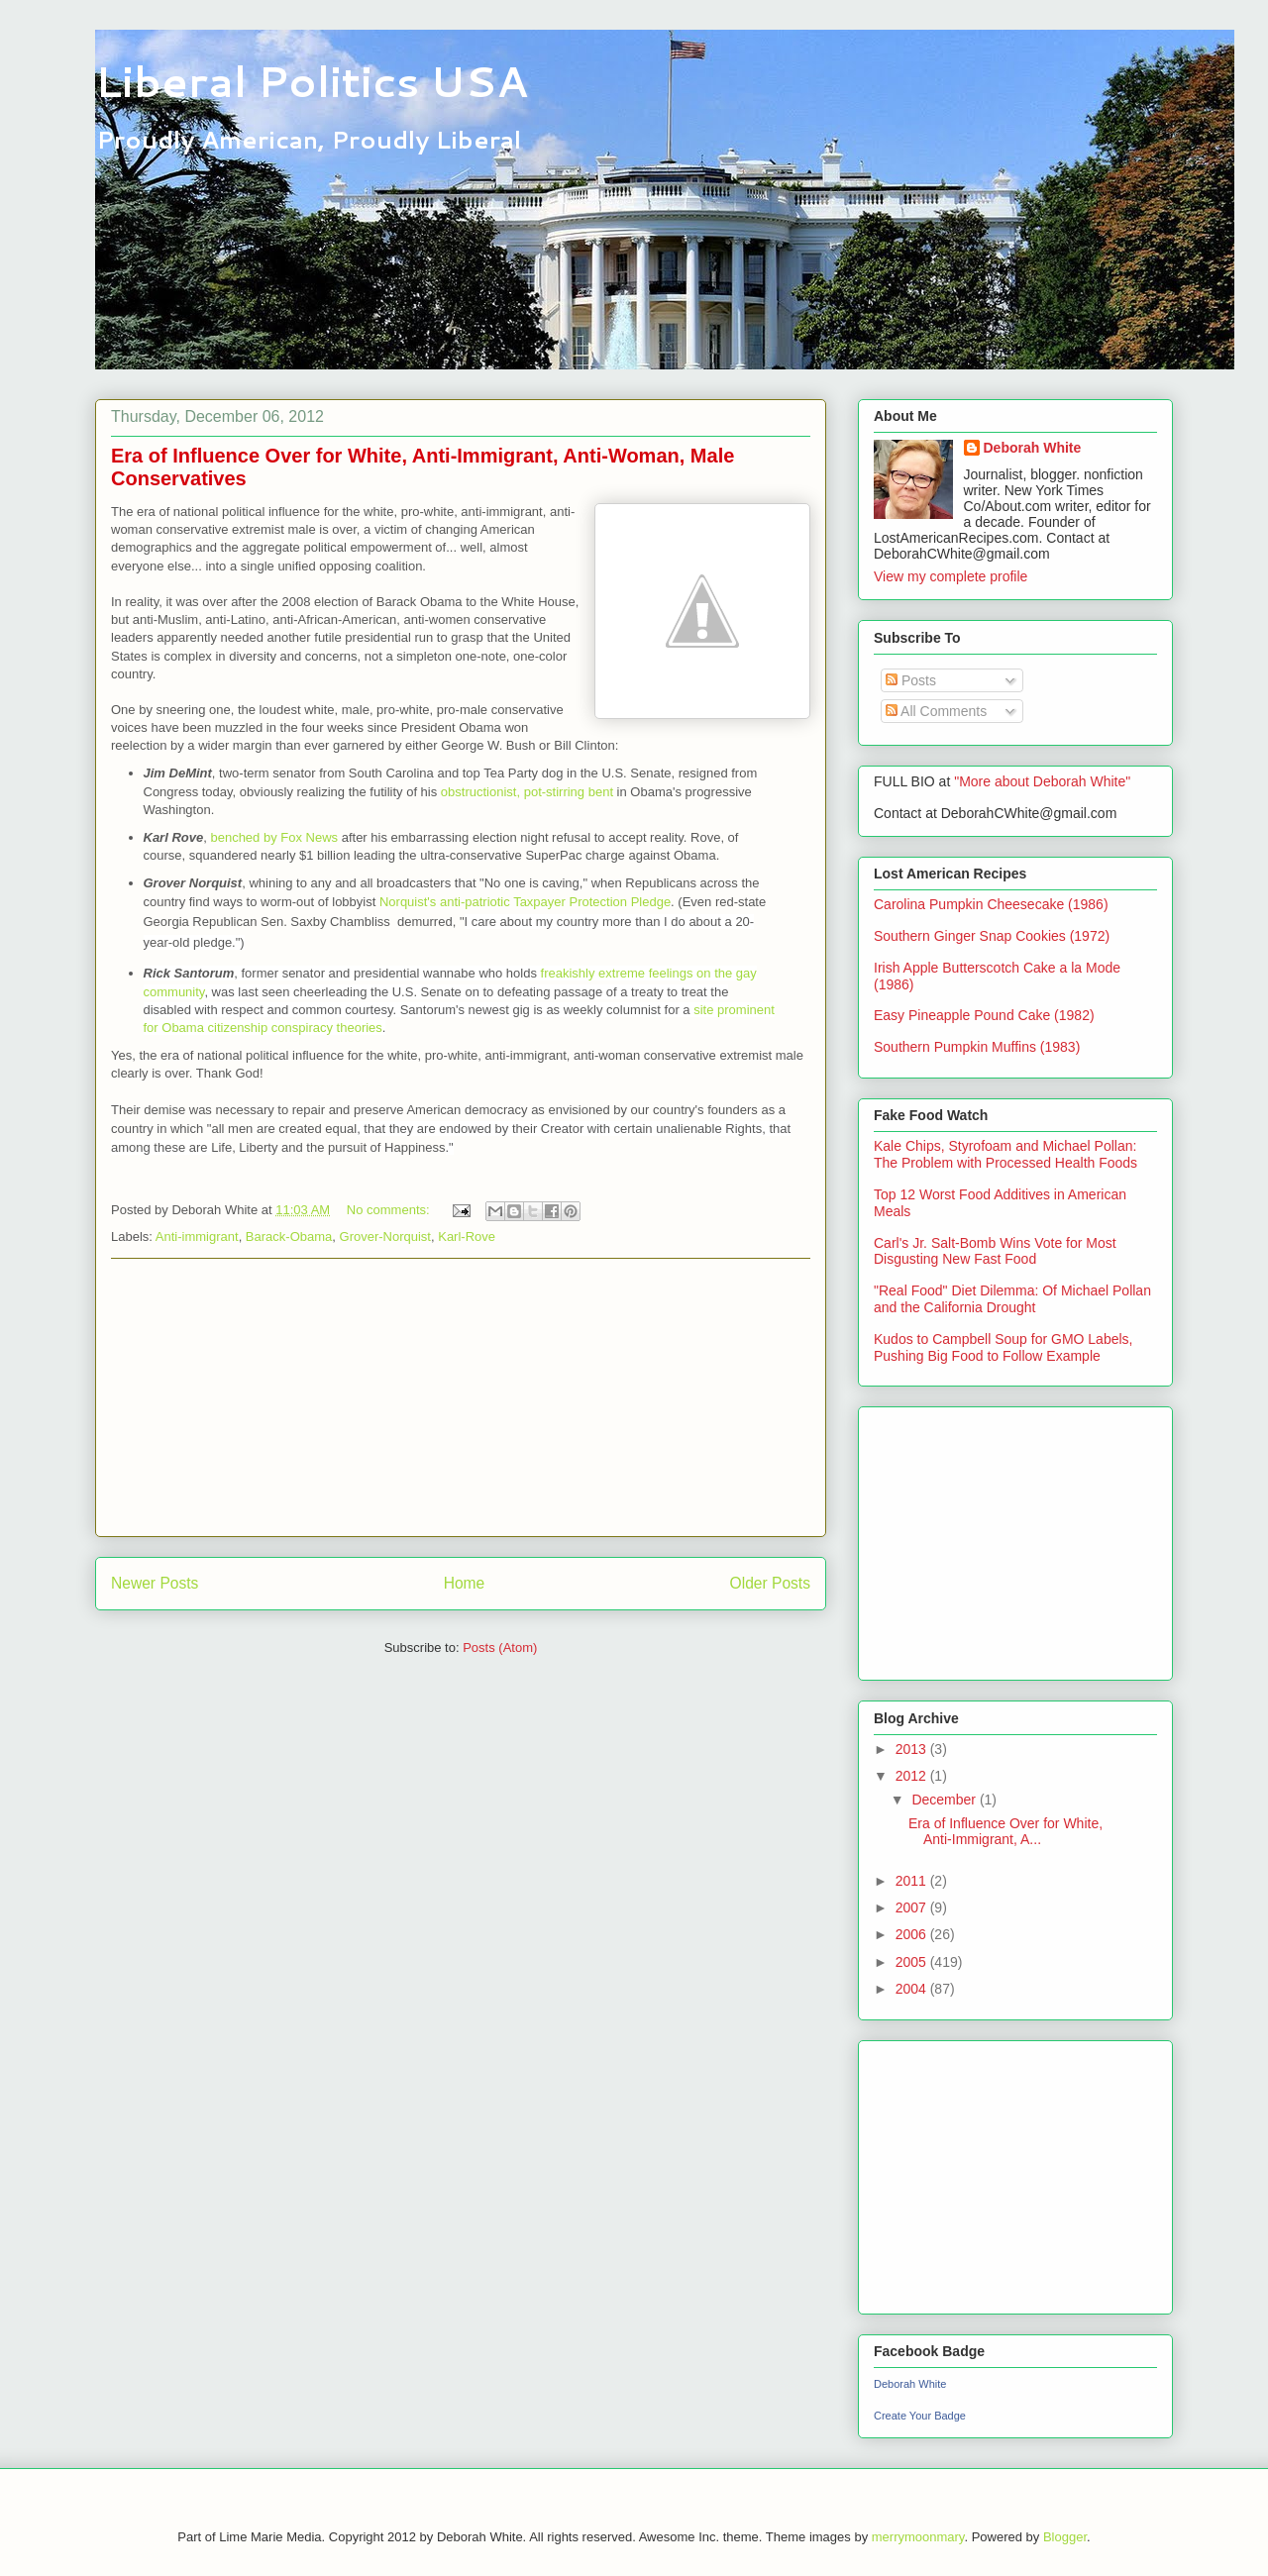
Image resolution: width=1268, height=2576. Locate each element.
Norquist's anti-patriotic (446, 901)
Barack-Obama (289, 1236)
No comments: (390, 1209)
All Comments (936, 711)
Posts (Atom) (500, 1647)
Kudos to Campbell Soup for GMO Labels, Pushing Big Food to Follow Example (1003, 1347)
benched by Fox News (274, 837)
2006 (913, 1934)
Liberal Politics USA (311, 81)
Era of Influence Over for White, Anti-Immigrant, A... (1005, 1831)
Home (464, 1583)
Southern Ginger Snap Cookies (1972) (992, 936)
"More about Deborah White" (1042, 781)
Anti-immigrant (197, 1236)
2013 (913, 1749)
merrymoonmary (918, 2536)
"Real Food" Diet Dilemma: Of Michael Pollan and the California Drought (1012, 1299)
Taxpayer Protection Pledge (592, 901)
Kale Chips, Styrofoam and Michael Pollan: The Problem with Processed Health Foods (1005, 1154)
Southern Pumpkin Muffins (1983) (977, 1047)
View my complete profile (950, 576)
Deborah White (1033, 448)
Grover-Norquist (385, 1236)
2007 (913, 1907)
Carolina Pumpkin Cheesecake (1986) (991, 904)
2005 (913, 1962)
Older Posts (770, 1583)
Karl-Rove (466, 1236)
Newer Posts (154, 1583)
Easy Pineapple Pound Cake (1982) (984, 1015)
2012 (913, 1776)
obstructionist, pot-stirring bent (527, 791)
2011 (913, 1881)
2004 (913, 1989)
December (945, 1799)
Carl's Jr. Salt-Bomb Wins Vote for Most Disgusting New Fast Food (995, 1251)
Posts (911, 680)
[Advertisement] (460, 1397)
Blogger (1065, 2536)
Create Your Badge (920, 2415)
